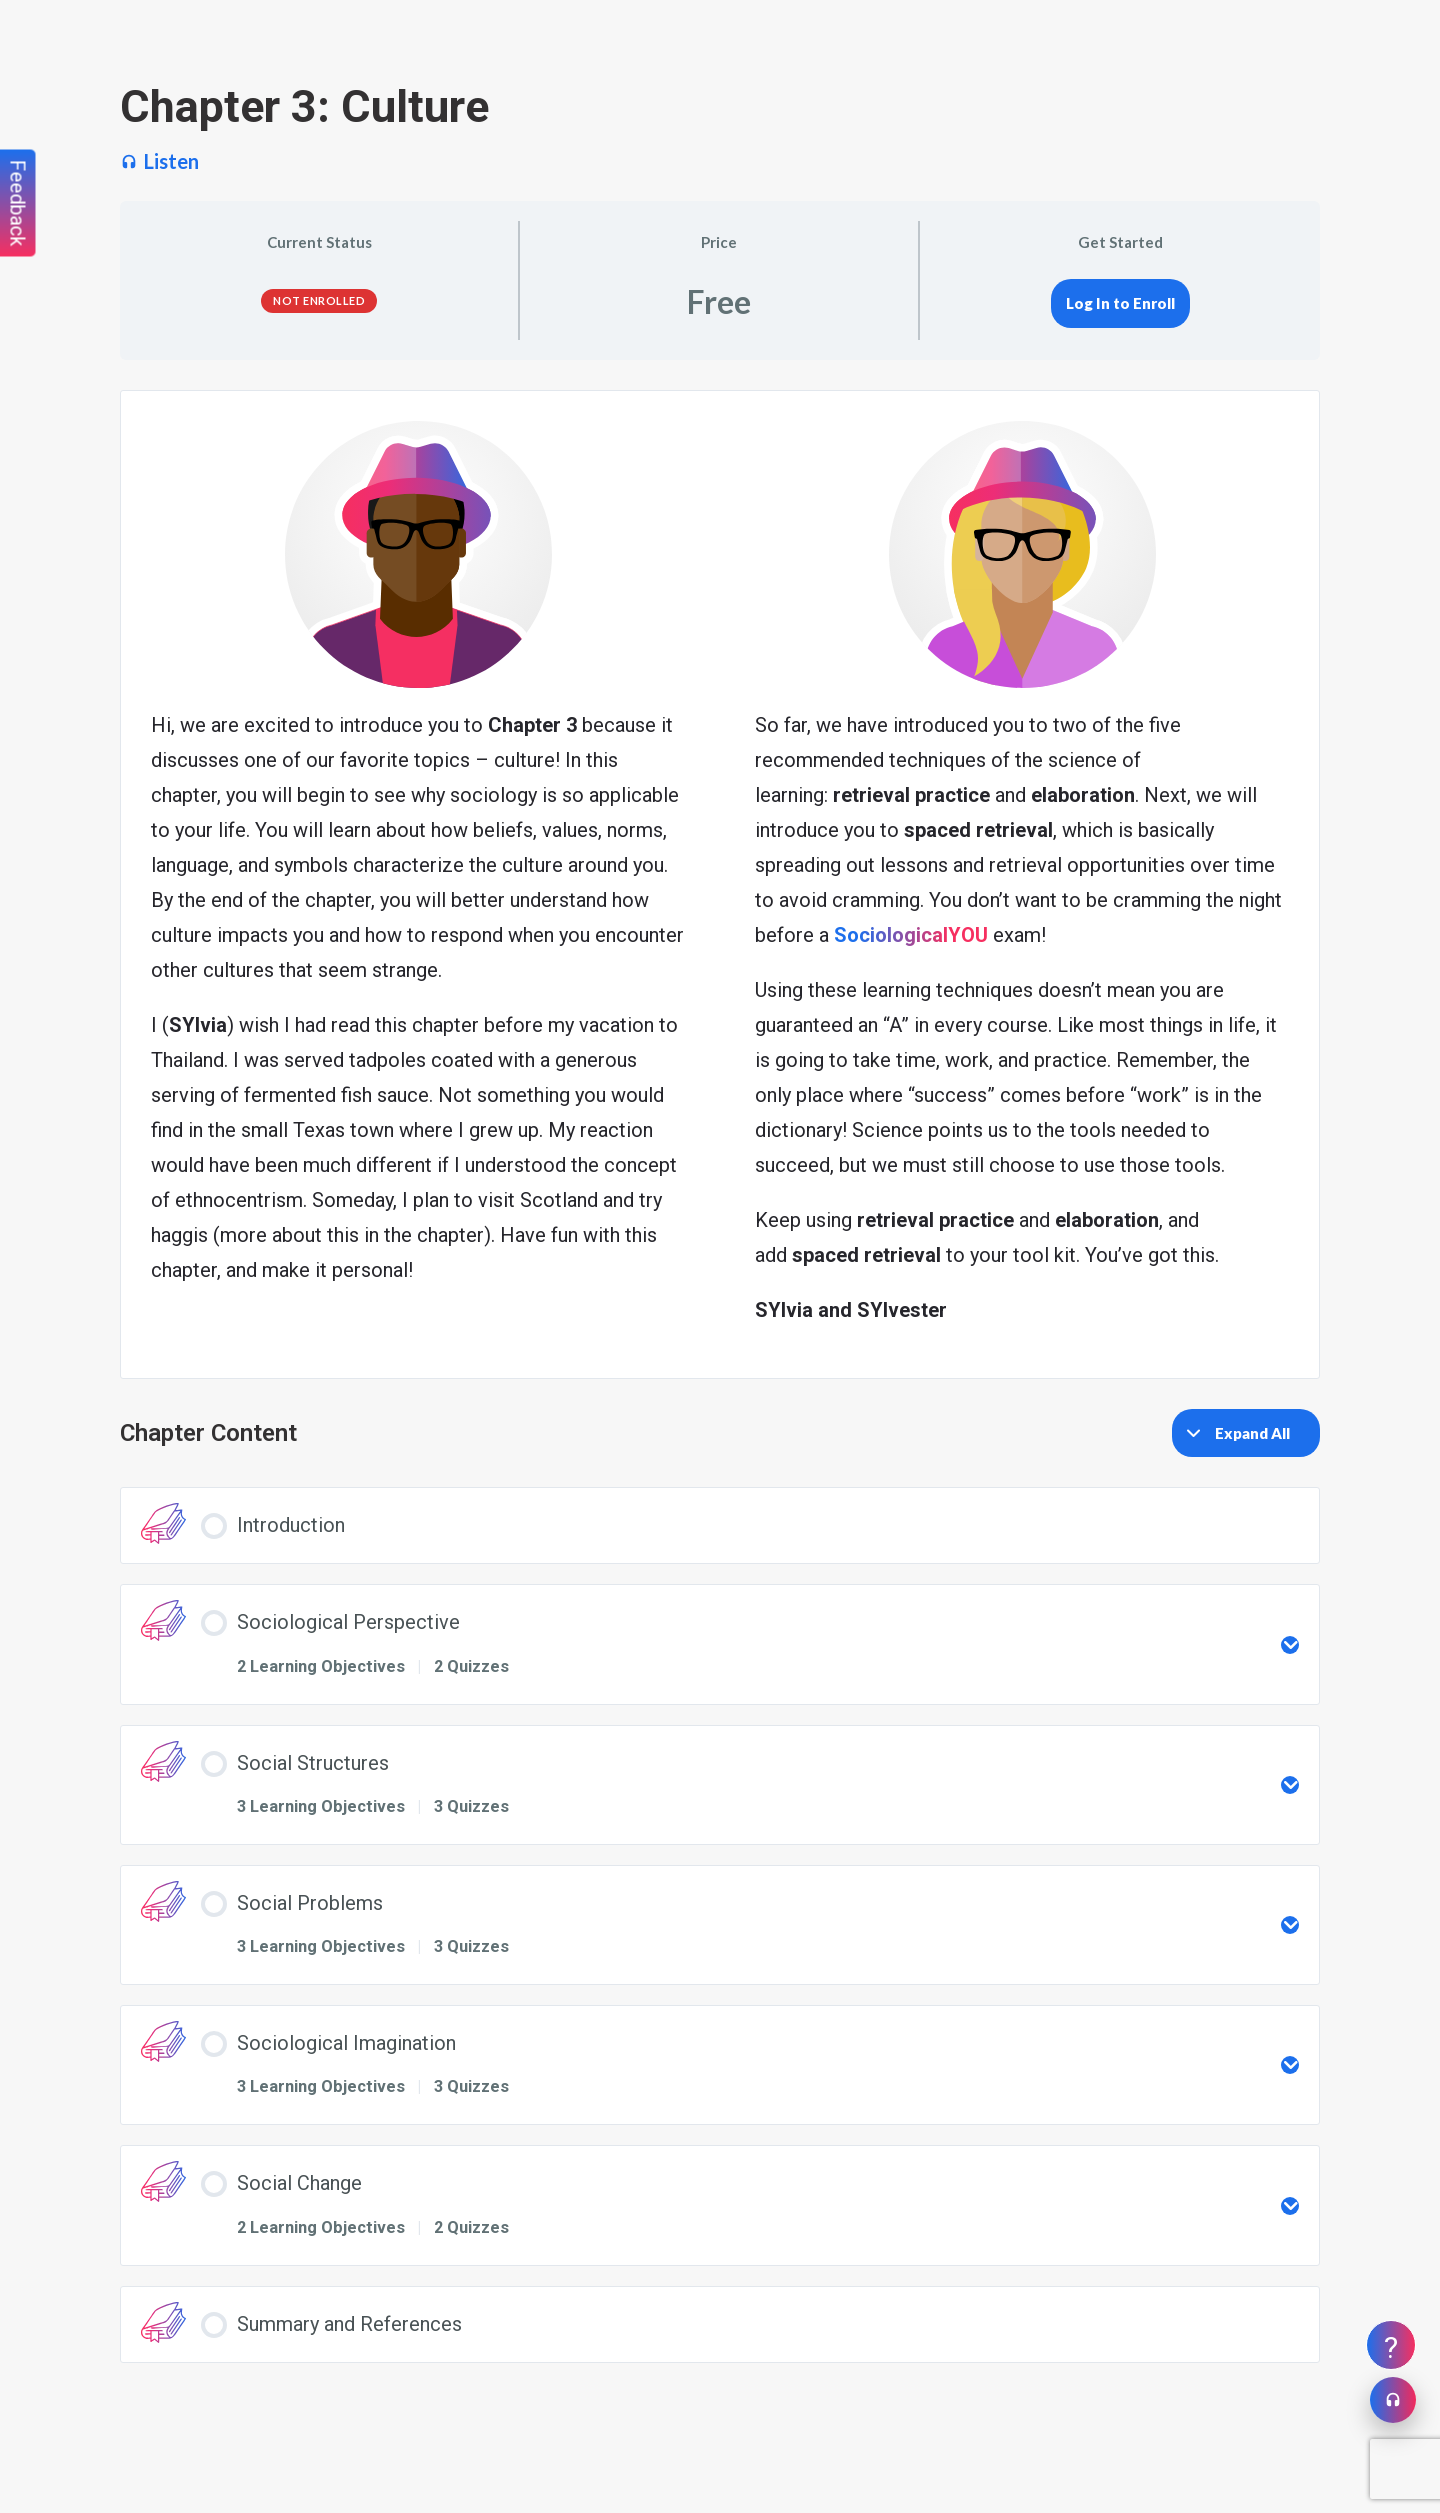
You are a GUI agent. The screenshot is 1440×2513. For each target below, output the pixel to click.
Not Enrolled (319, 300)
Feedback (18, 203)
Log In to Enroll (1120, 303)
